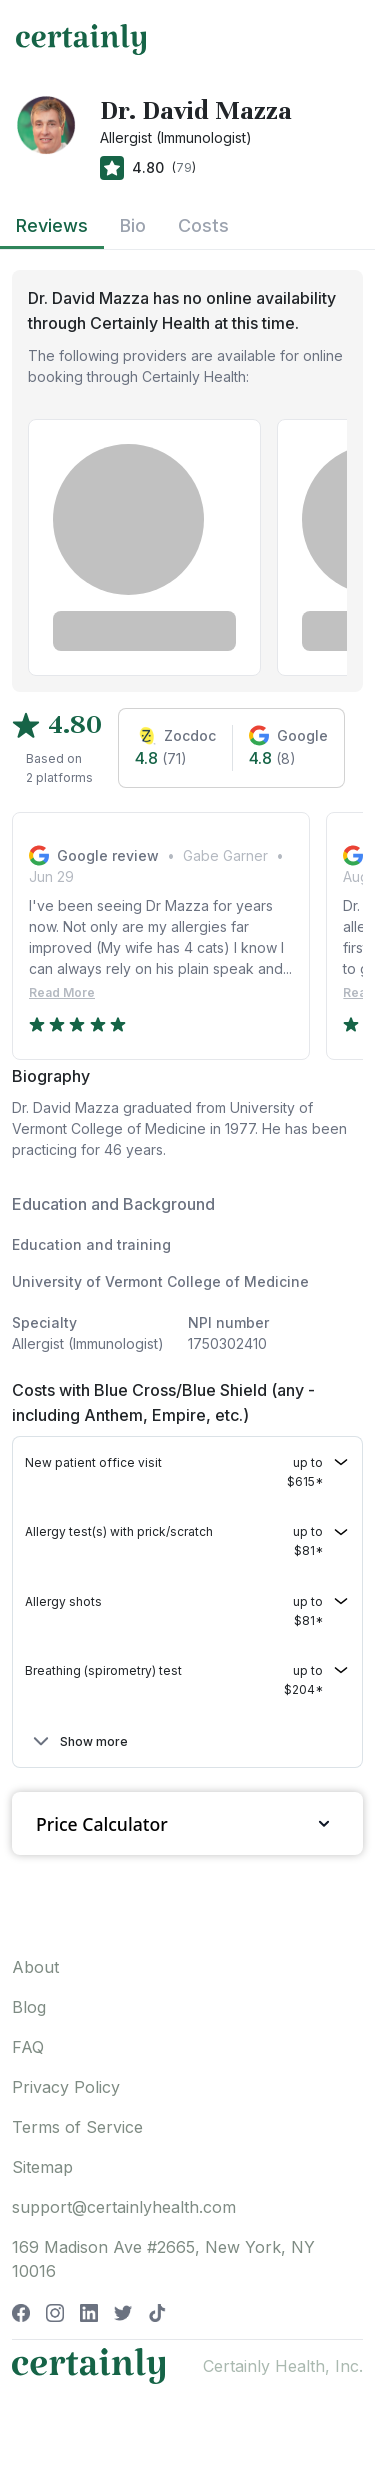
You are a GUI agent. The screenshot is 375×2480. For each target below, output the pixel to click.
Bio (133, 225)
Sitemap (42, 2167)
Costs (203, 225)
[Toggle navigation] (341, 39)
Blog (29, 2007)
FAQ (28, 2047)
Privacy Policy (66, 2087)
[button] (187, 1472)
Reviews (52, 225)
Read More (62, 992)
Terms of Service (77, 2127)
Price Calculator (187, 1823)
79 (184, 167)
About (35, 1967)
